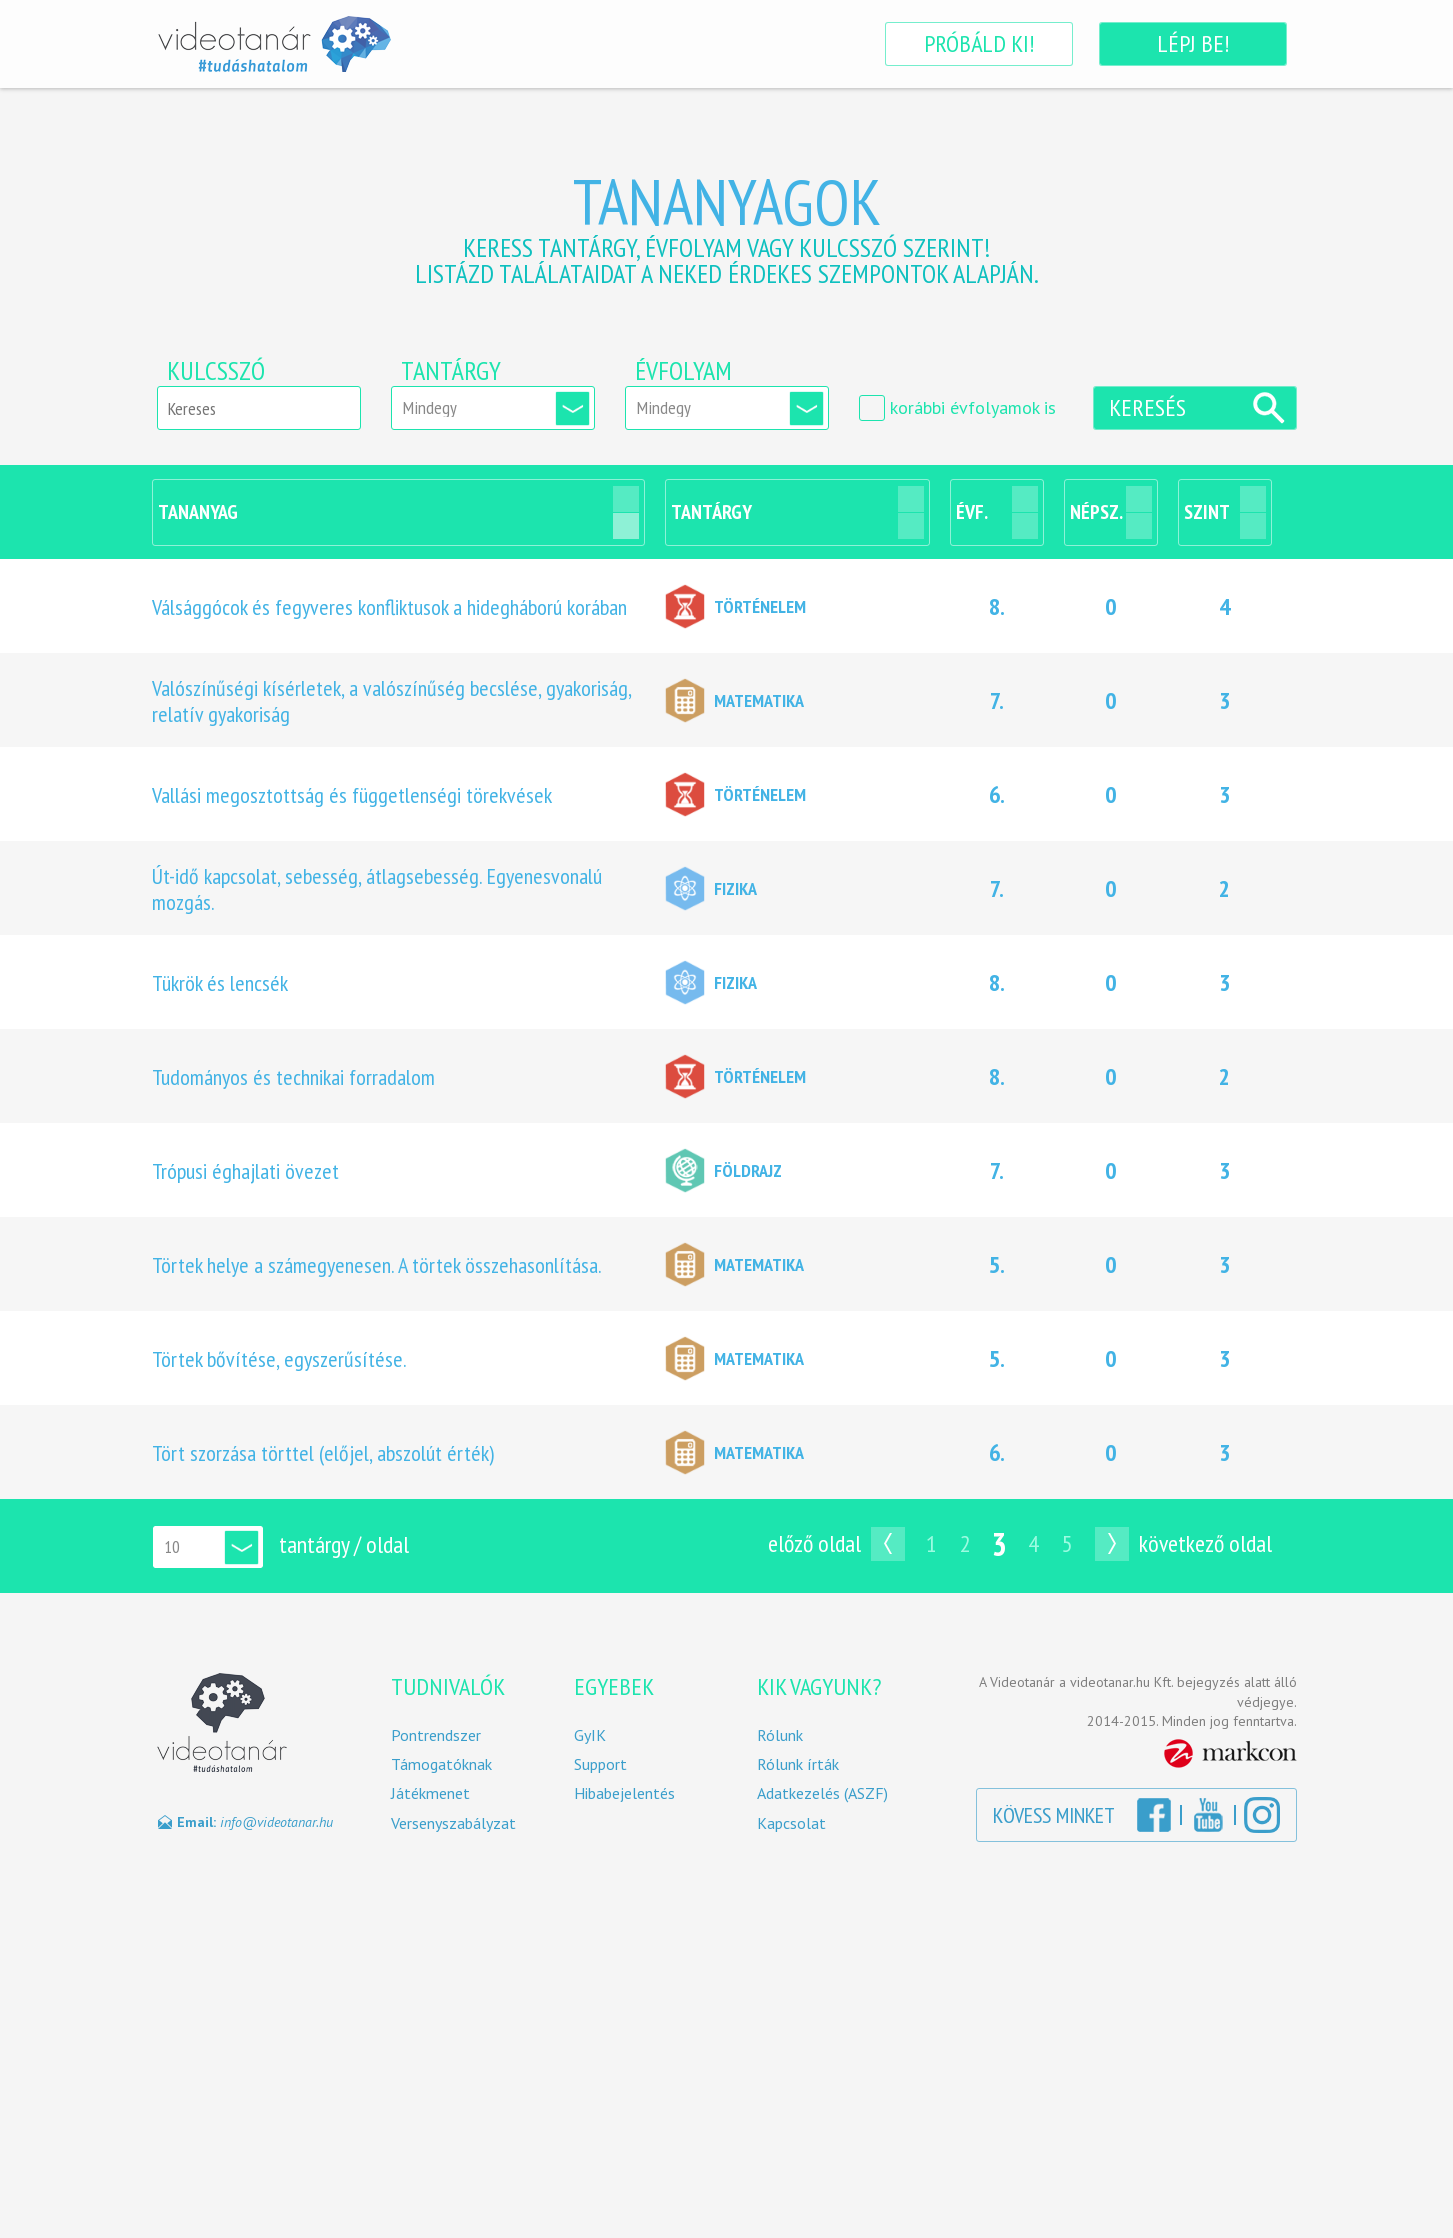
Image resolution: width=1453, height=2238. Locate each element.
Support (600, 1764)
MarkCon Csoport (1230, 1753)
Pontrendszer (436, 1735)
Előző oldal (814, 1543)
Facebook (1154, 1815)
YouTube (1208, 1815)
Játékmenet (430, 1793)
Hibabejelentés (624, 1793)
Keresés (1147, 407)
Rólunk (780, 1735)
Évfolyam (683, 371)
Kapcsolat (791, 1823)
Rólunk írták (798, 1764)
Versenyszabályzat (453, 1823)
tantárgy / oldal (344, 1544)
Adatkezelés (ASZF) (822, 1793)
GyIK (590, 1735)
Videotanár (274, 44)
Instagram (1262, 1815)
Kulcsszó (216, 371)
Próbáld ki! (979, 43)
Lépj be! (1193, 43)
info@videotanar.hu (276, 1822)
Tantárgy (451, 371)
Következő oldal (1205, 1543)
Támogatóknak (441, 1764)
